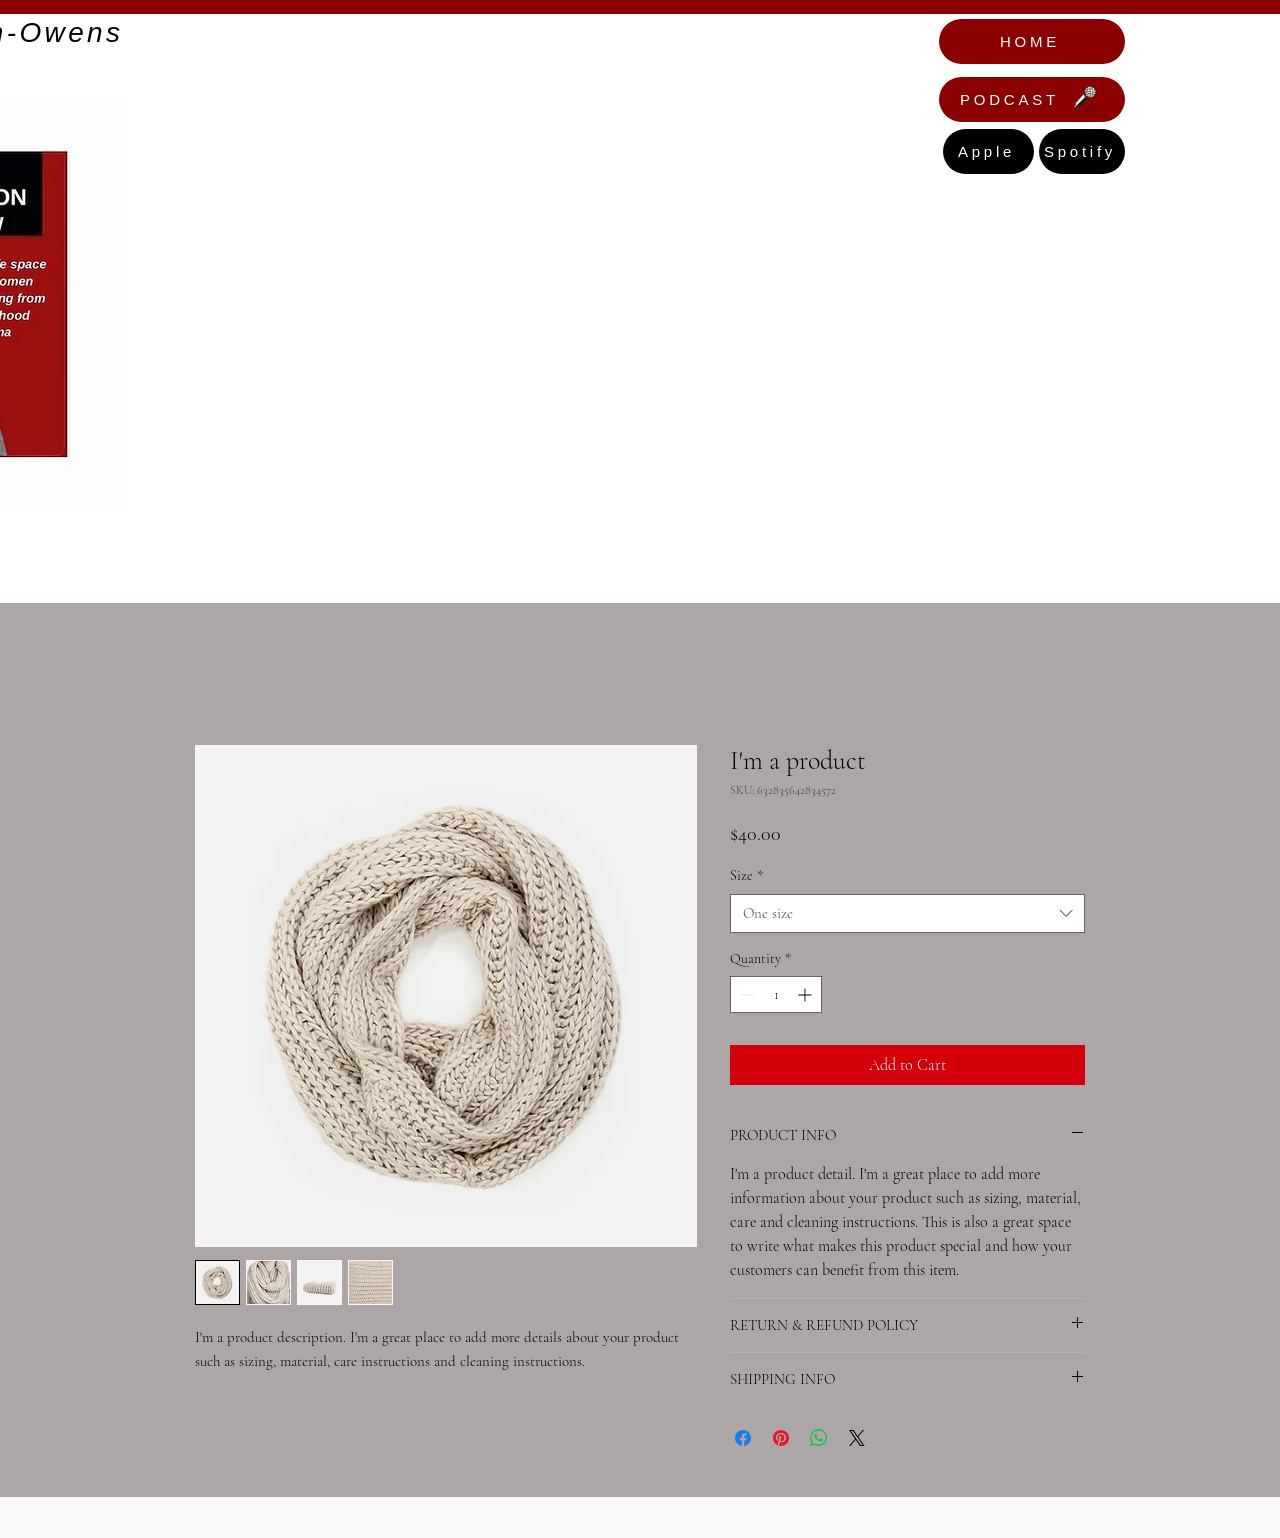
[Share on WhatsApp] (819, 1438)
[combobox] (907, 913)
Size (746, 875)
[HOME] (1032, 41)
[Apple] (988, 151)
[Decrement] (745, 994)
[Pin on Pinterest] (781, 1438)
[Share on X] (857, 1438)
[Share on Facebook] (743, 1438)
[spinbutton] (776, 994)
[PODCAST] (1032, 99)
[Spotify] (1082, 151)
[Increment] (806, 994)
